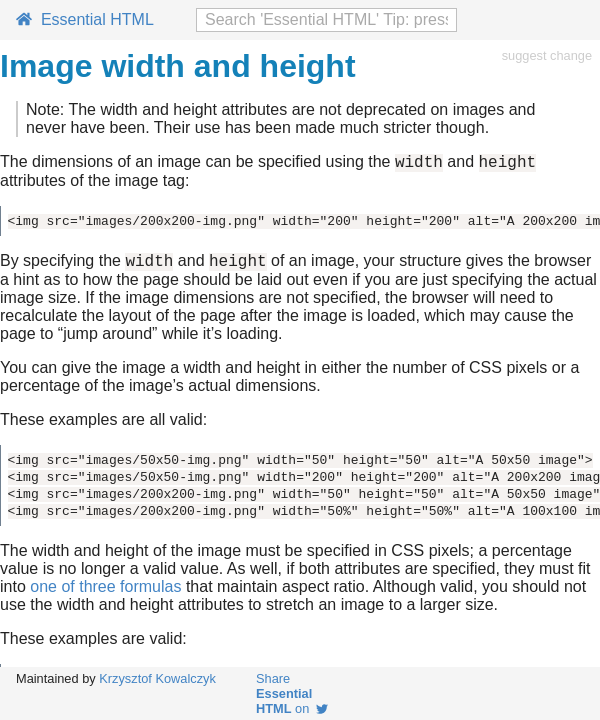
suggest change (547, 55)
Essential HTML (85, 19)
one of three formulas (105, 592)
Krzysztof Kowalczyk (157, 678)
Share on (292, 693)
